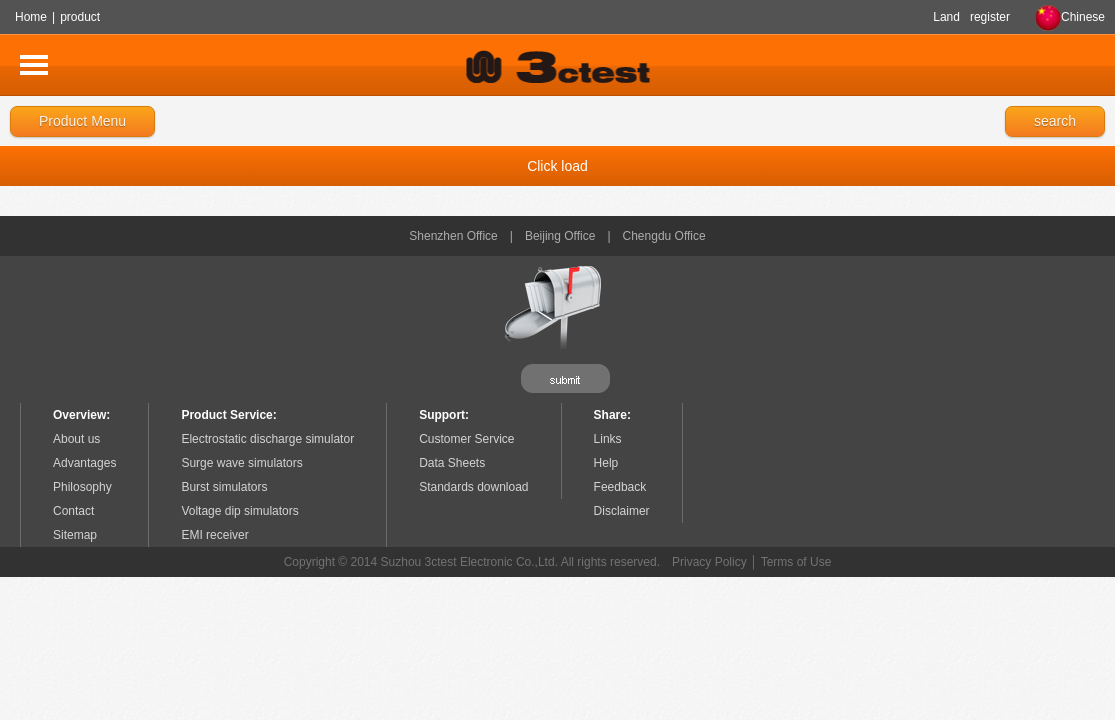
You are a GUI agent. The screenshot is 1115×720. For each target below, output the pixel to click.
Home (31, 17)
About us (76, 439)
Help (606, 463)
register (990, 17)
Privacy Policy (709, 562)
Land (946, 17)
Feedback (620, 487)
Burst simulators (224, 487)
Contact (73, 511)
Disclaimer (622, 511)
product (80, 17)
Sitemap (75, 535)
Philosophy (82, 487)
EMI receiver (214, 535)
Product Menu (82, 121)
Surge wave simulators (241, 463)
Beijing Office (560, 236)
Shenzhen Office (453, 236)
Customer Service (466, 439)
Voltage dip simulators (239, 511)
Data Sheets (452, 463)
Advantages (84, 463)
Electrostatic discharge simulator (267, 439)
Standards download (473, 487)
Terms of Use (796, 562)
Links (608, 439)
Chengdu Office (664, 236)
